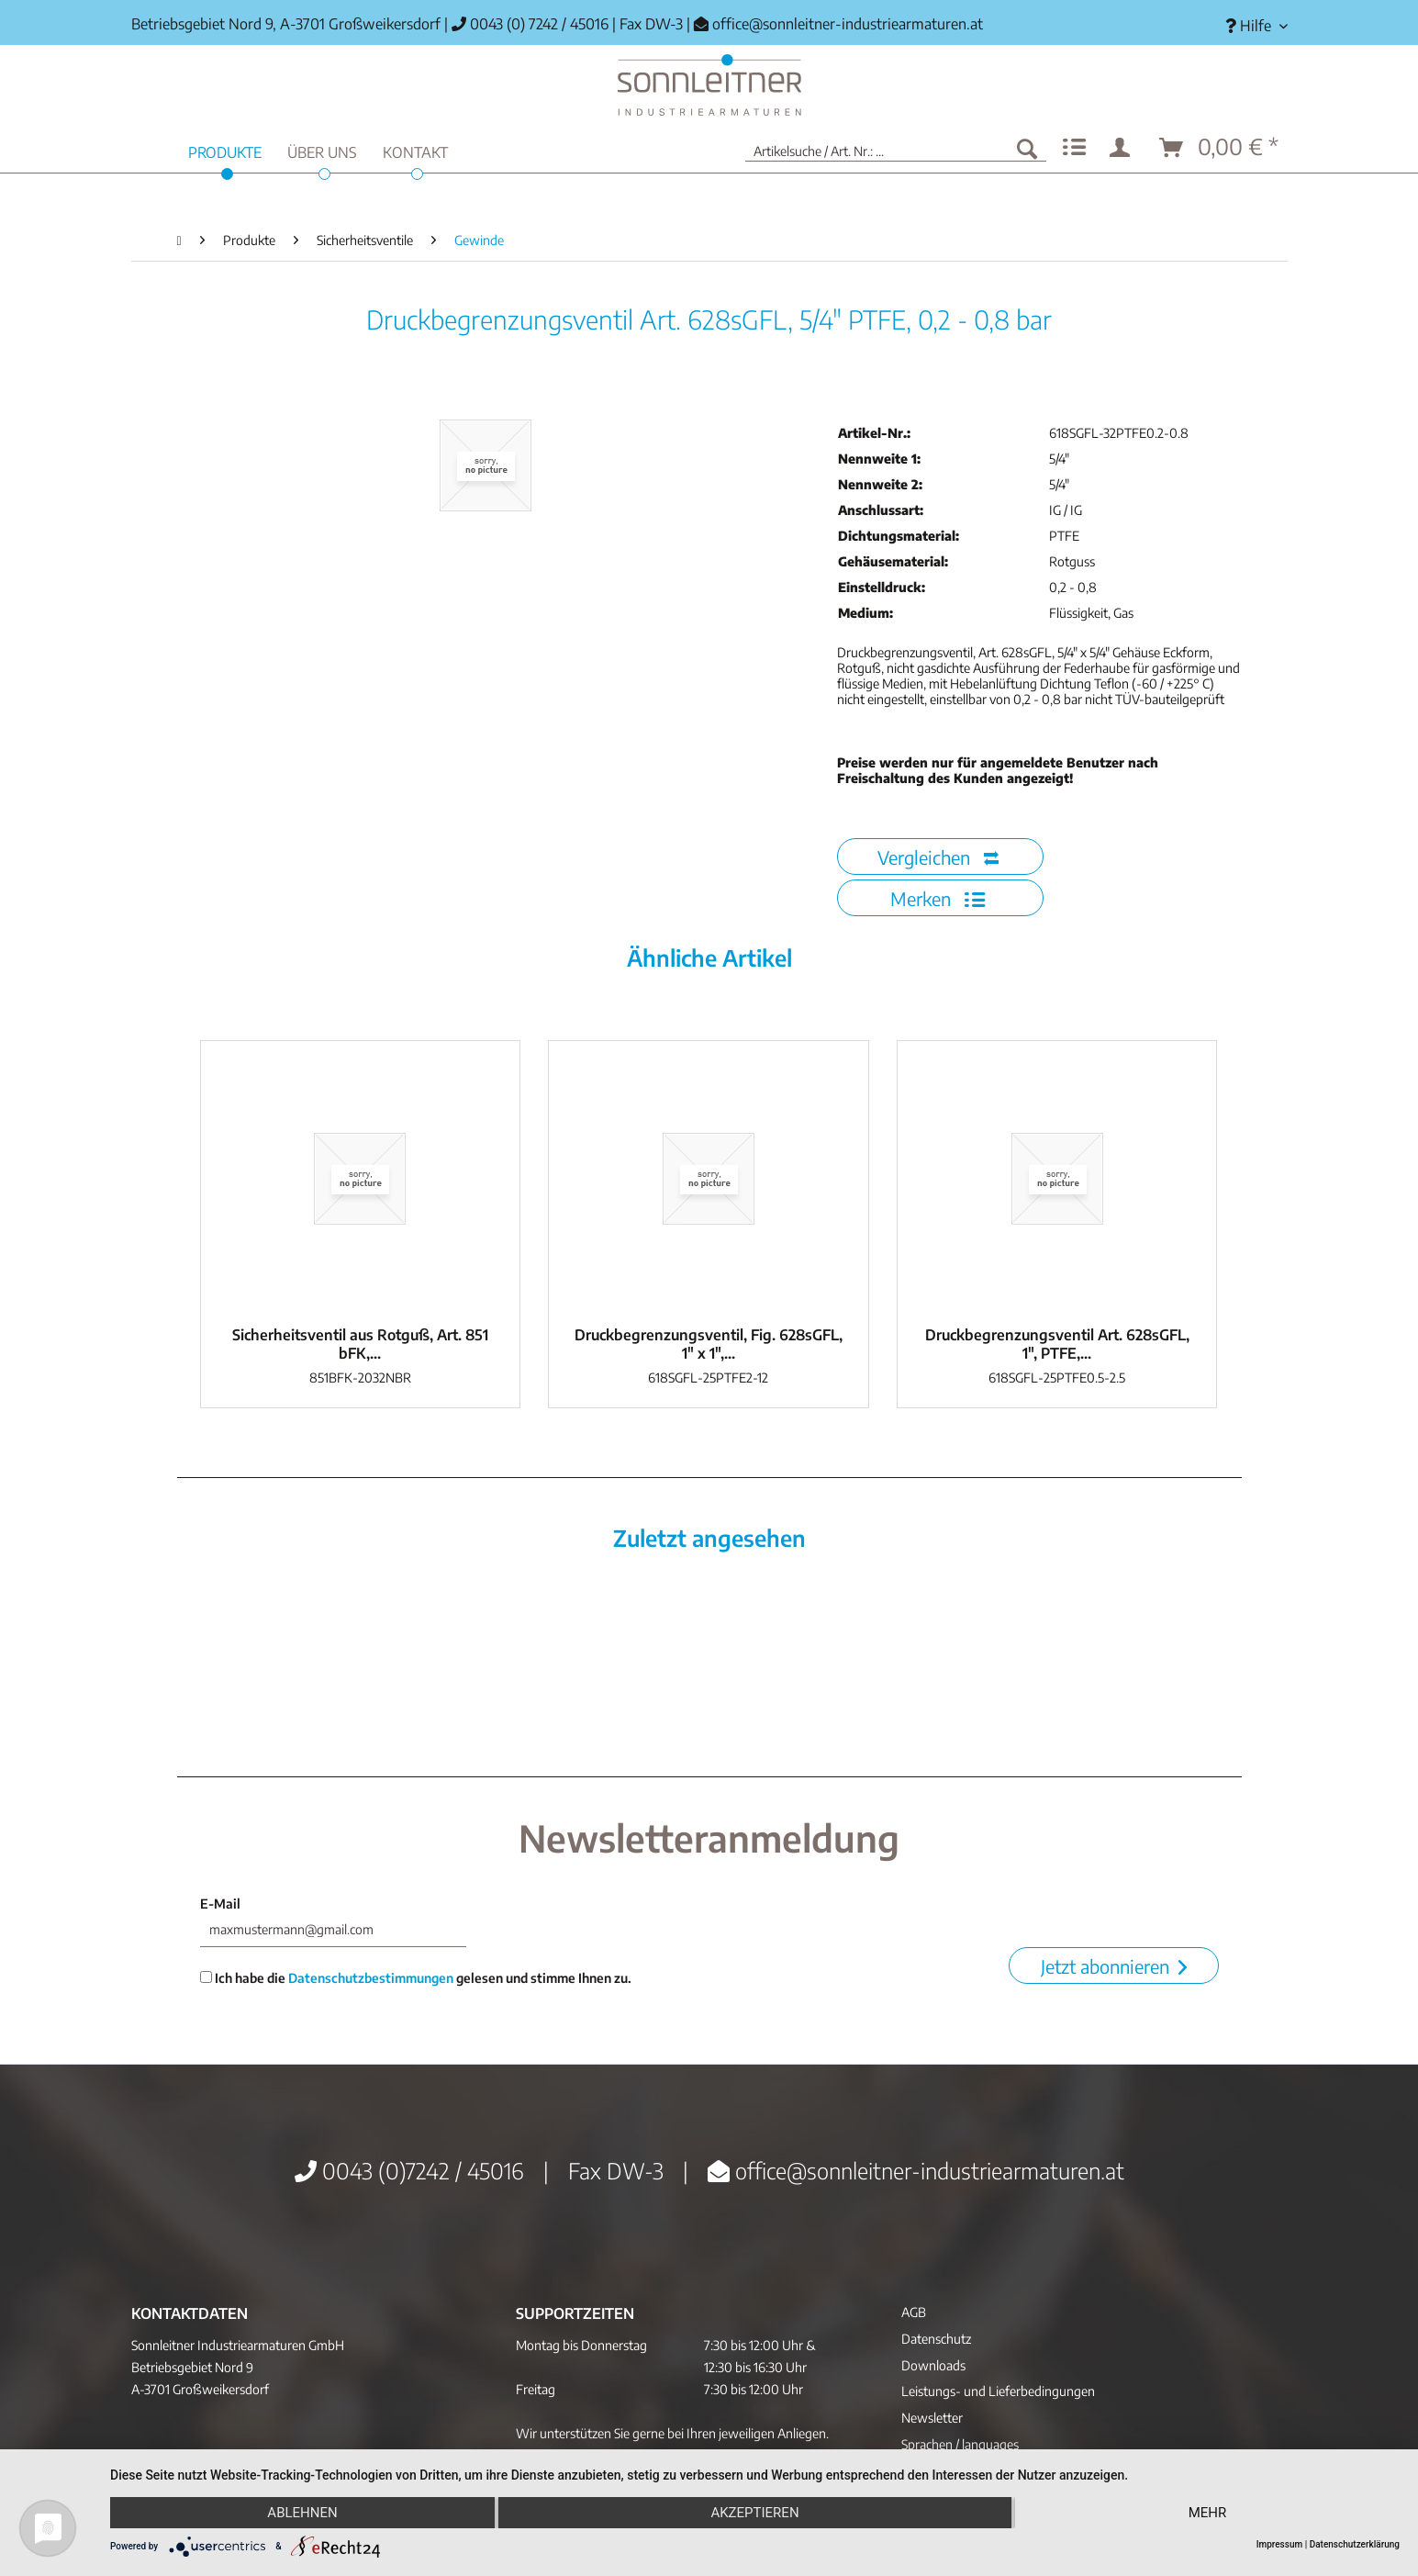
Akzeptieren (754, 2512)
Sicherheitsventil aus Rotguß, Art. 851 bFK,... (360, 1344)
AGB (913, 2312)
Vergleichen (938, 857)
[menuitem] (1249, 26)
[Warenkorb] (1220, 147)
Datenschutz (936, 2338)
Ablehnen (302, 2512)
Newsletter (932, 2417)
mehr (1208, 2512)
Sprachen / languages (960, 2444)
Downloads (933, 2365)
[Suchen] (1027, 147)
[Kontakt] (415, 150)
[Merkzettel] (1074, 147)
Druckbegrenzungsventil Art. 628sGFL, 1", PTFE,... (1057, 1344)
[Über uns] (322, 150)
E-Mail (220, 1903)
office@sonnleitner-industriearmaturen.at (847, 24)
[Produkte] (224, 150)
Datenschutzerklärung (1355, 2544)
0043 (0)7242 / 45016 (409, 2170)
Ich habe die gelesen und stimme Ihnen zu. (415, 1978)
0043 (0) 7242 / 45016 (530, 24)
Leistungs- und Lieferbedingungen (998, 2391)
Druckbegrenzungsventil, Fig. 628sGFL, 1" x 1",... (709, 1344)
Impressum (1279, 2544)
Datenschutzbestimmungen (370, 1978)
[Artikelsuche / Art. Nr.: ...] (895, 148)
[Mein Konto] (1123, 147)
